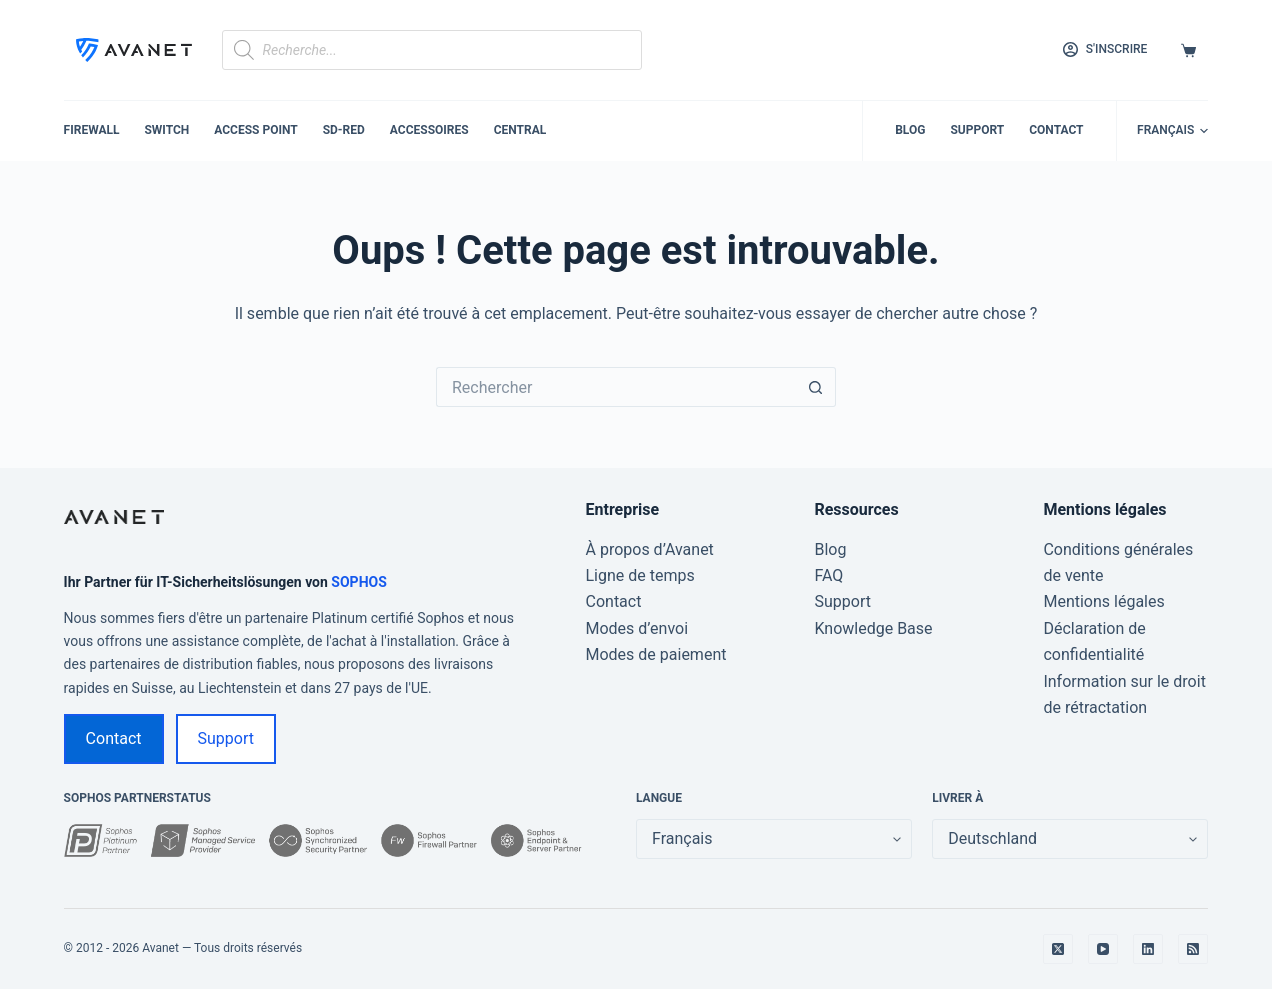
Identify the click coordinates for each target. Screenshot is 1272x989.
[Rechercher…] (616, 387)
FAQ (828, 575)
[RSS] (1193, 949)
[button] (1172, 131)
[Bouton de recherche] (816, 387)
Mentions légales (1103, 601)
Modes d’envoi (637, 628)
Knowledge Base (873, 628)
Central (520, 130)
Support (977, 130)
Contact (1056, 130)
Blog (910, 130)
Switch (166, 130)
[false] (1070, 839)
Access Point (255, 130)
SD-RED (344, 130)
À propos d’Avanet (650, 549)
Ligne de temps (640, 575)
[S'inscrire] (1105, 50)
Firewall (92, 130)
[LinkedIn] (1148, 949)
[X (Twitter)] (1058, 949)
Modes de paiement (656, 654)
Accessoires (429, 130)
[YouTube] (1103, 949)
